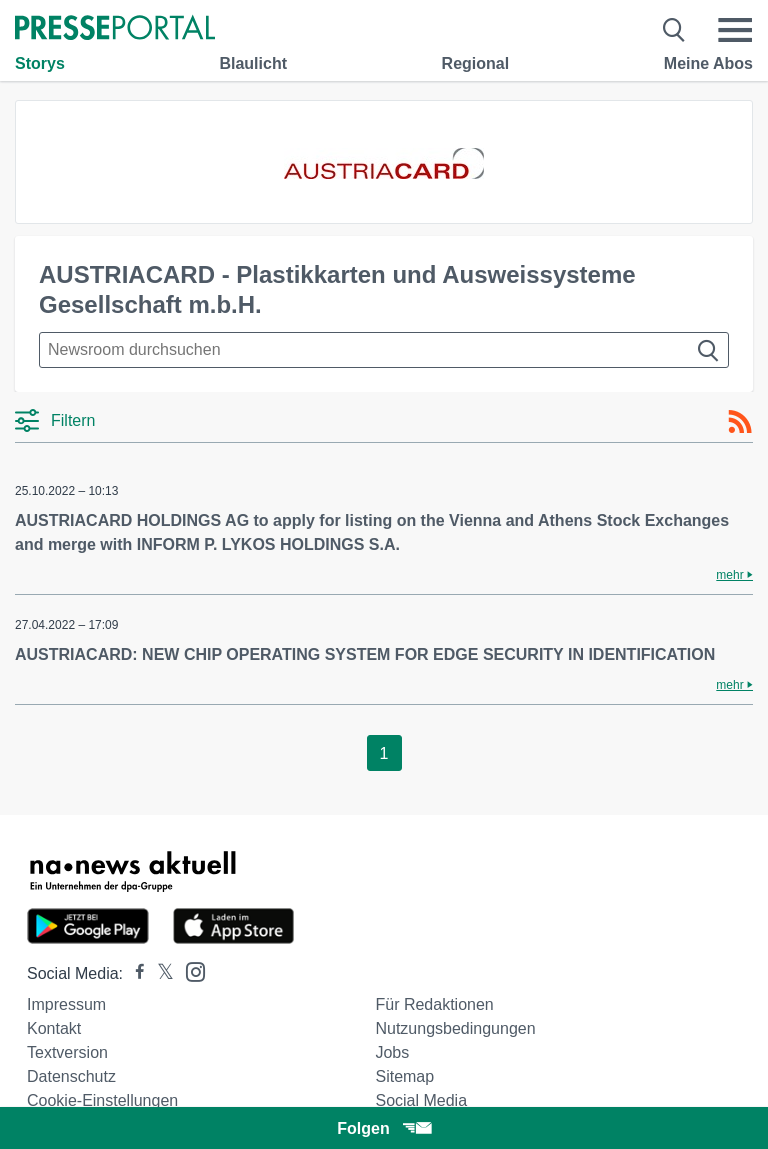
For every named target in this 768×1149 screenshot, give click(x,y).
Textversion (67, 1052)
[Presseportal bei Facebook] (134, 973)
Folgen (383, 1128)
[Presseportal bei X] (159, 973)
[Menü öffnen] (735, 30)
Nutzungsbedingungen (455, 1028)
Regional (476, 63)
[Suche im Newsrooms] (384, 350)
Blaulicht (253, 63)
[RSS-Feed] (740, 422)
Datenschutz (71, 1076)
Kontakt (54, 1028)
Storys (40, 63)
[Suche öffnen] (674, 30)
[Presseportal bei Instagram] (189, 970)
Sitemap (404, 1076)
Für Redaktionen (434, 1004)
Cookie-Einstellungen (102, 1100)
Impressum (66, 1004)
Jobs (392, 1052)
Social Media (421, 1100)
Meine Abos (708, 63)
